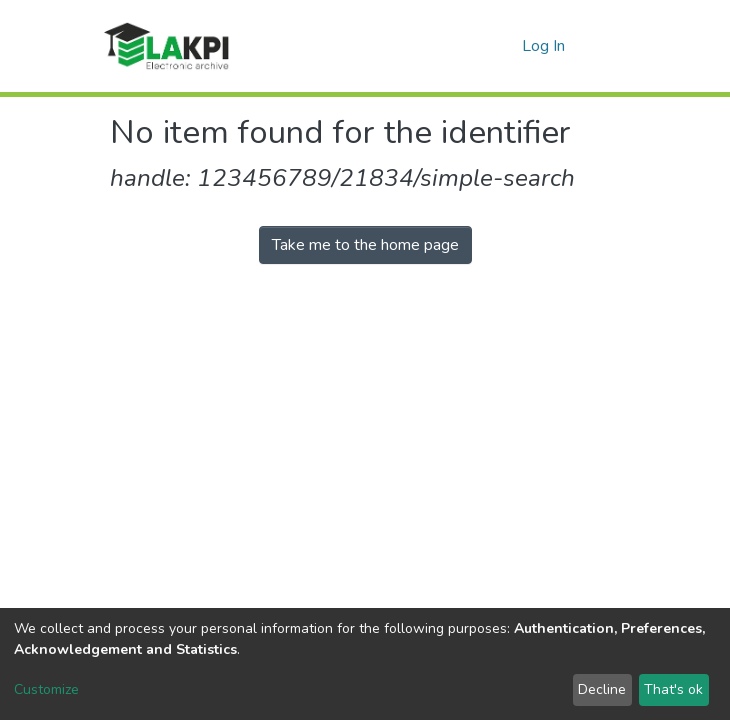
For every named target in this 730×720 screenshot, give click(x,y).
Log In (544, 46)
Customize (46, 689)
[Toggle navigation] (607, 46)
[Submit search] (474, 46)
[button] (503, 46)
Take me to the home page (365, 245)
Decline (602, 689)
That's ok (673, 689)
